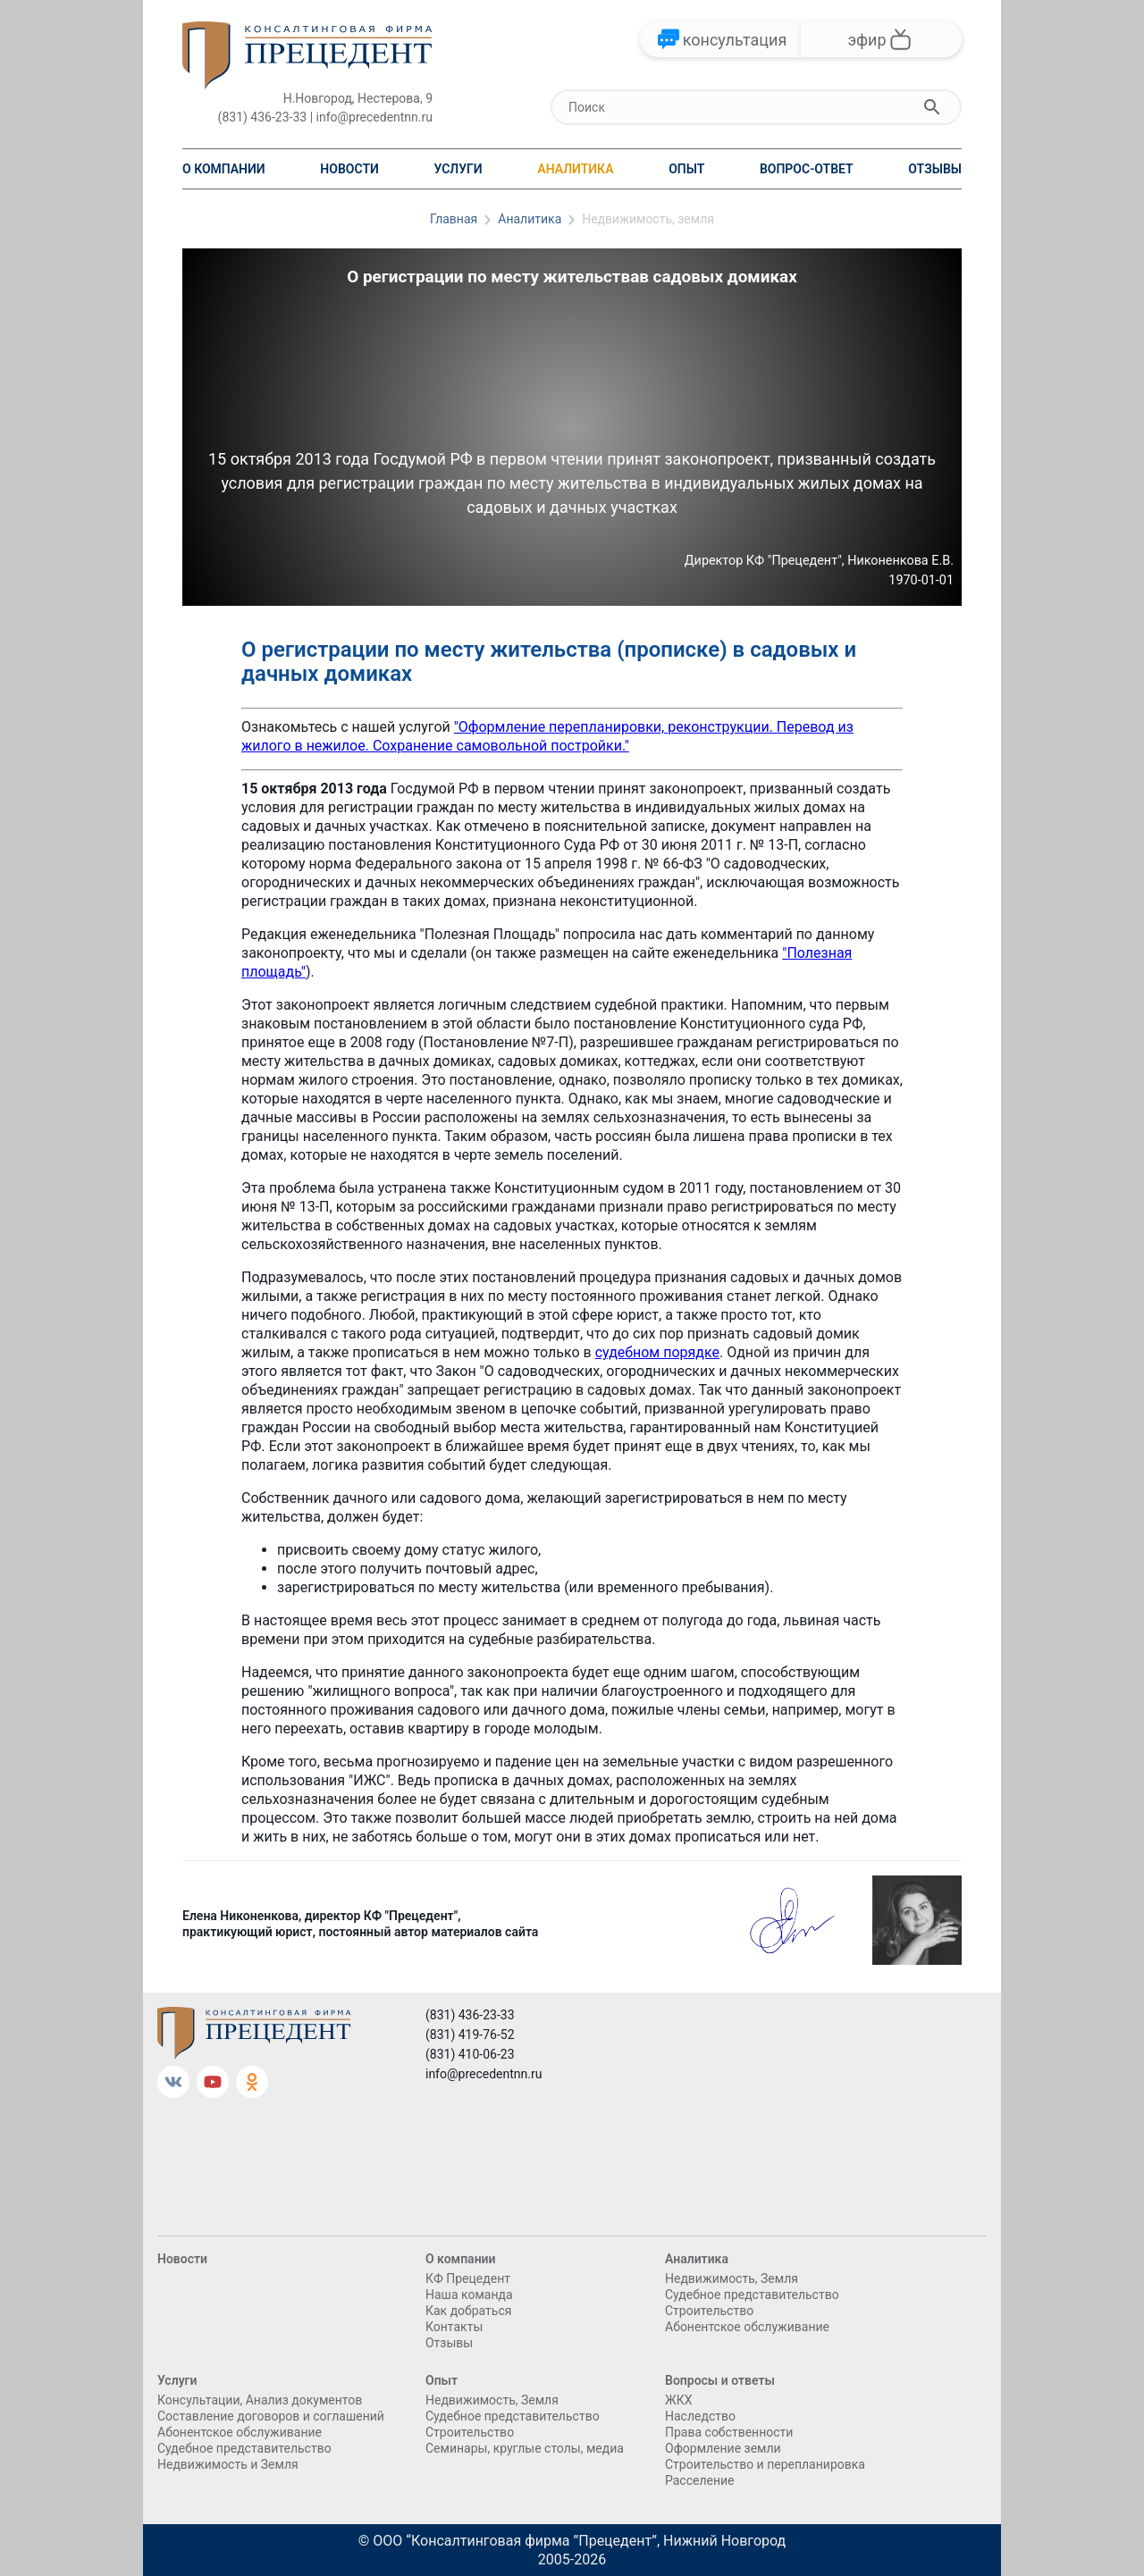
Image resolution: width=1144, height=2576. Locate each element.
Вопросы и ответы (720, 2380)
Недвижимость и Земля (228, 2464)
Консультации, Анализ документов (259, 2400)
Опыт (686, 169)
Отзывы (935, 169)
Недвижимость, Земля (731, 2278)
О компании (223, 169)
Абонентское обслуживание (747, 2327)
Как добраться (468, 2310)
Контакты (454, 2327)
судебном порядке (657, 1352)
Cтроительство (709, 2310)
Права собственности (729, 2432)
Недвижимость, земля (648, 219)
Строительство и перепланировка (765, 2464)
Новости (349, 169)
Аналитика (575, 169)
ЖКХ (678, 2400)
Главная (453, 219)
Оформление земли (723, 2448)
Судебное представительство (752, 2294)
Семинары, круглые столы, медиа (524, 2448)
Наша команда (469, 2294)
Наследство (700, 2416)
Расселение (700, 2480)
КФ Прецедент (467, 2278)
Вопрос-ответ (807, 169)
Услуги (457, 169)
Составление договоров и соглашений (270, 2416)
